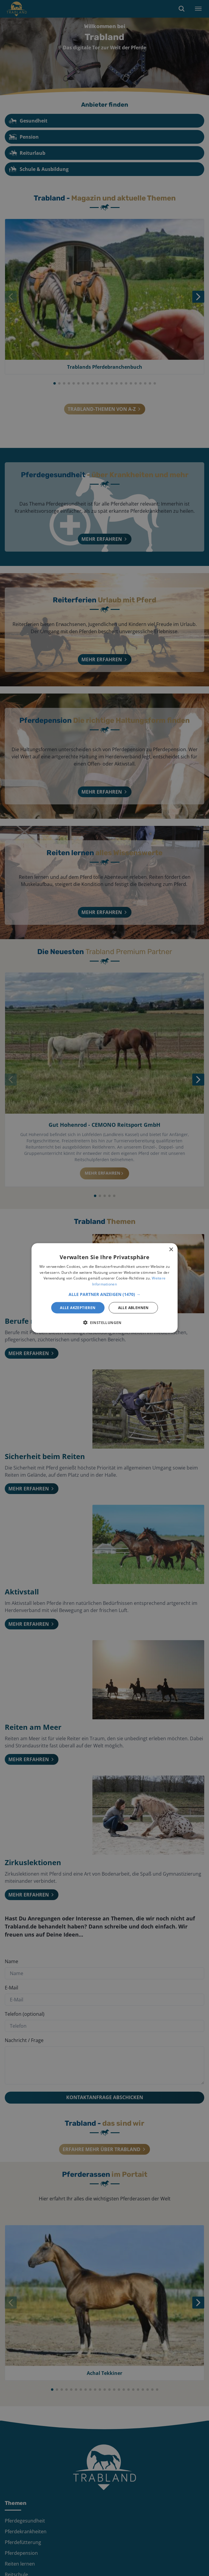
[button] (104, 1294)
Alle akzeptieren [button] (77, 1307)
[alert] (104, 1288)
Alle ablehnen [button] (133, 1307)
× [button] (171, 1249)
